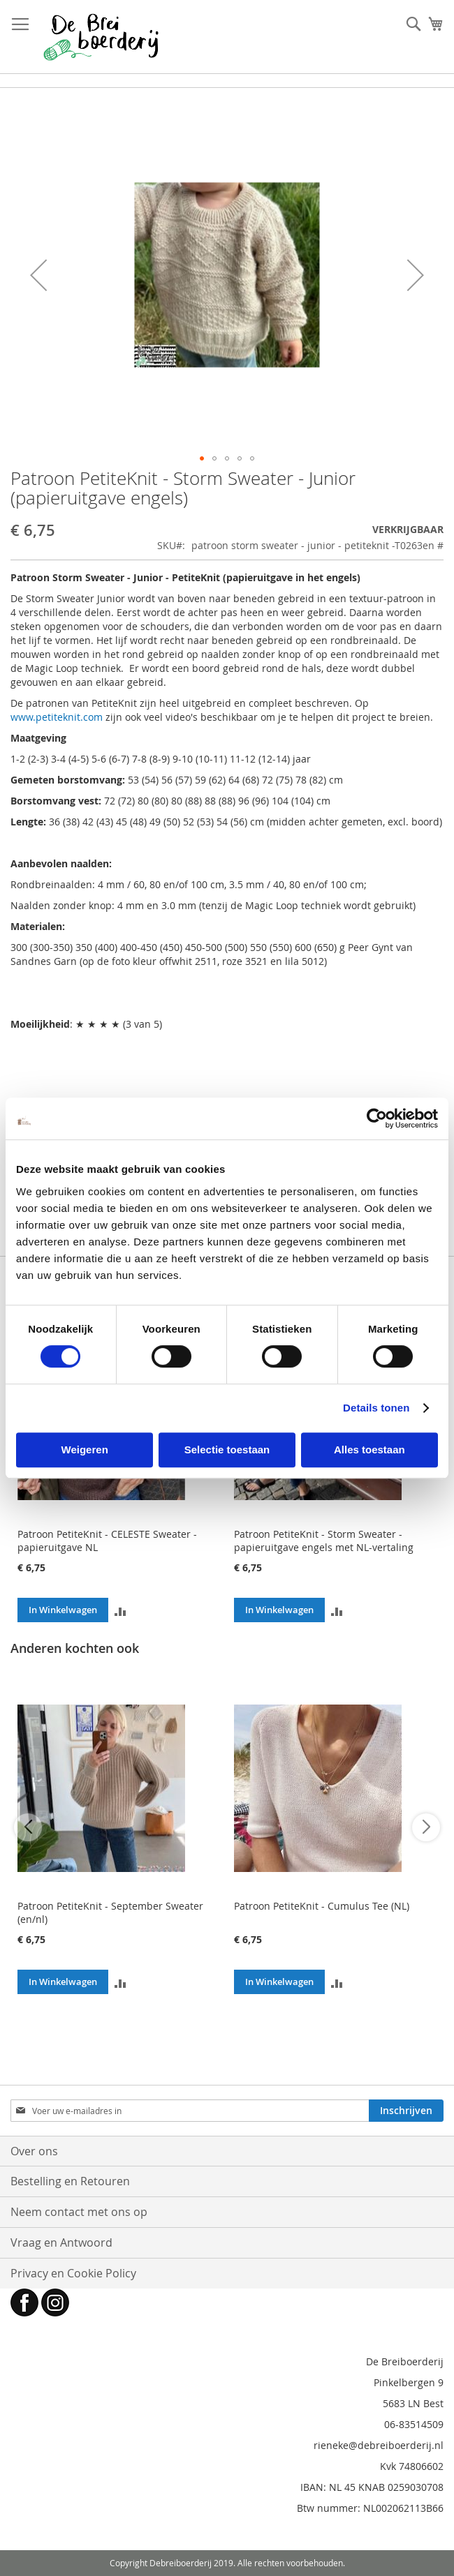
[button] (38, 275)
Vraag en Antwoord (61, 2242)
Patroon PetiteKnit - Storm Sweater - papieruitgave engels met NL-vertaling (323, 1540)
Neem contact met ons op (78, 2211)
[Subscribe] (406, 2110)
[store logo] (100, 37)
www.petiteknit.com (56, 717)
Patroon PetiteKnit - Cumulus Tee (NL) (321, 1905)
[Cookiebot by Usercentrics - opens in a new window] (377, 1118)
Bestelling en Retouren (70, 2181)
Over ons (34, 2151)
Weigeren (84, 1449)
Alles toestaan (369, 1449)
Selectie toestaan (227, 1449)
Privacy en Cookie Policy (73, 2273)
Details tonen (376, 1408)
